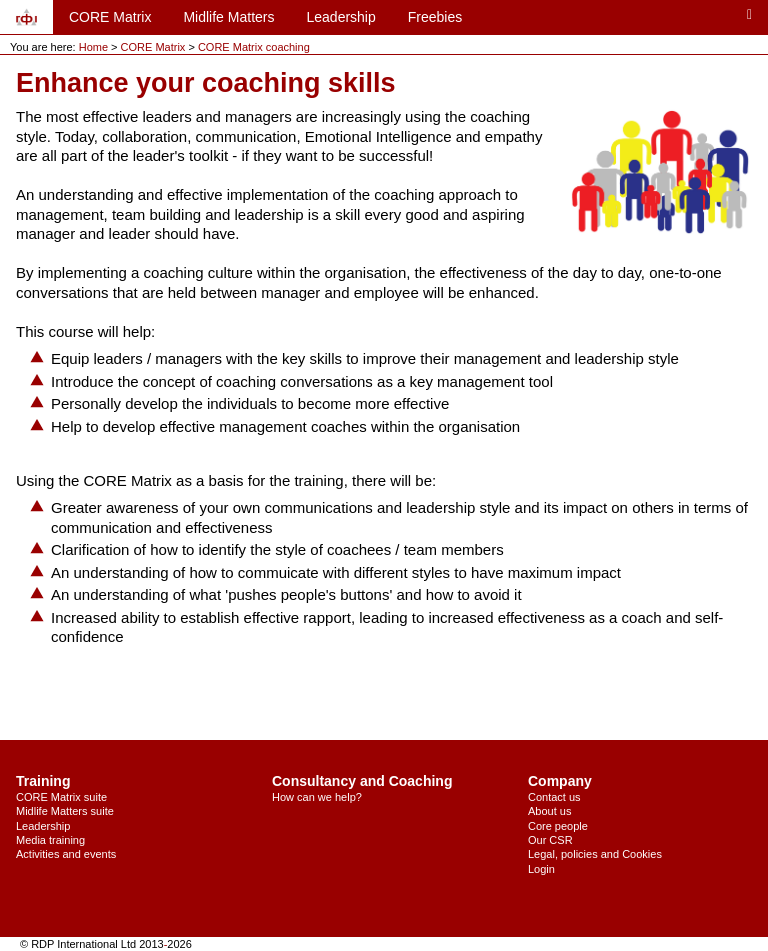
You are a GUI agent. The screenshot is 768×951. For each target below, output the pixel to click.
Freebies (435, 17)
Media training (50, 840)
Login (541, 869)
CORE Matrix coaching (254, 47)
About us (549, 811)
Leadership (340, 17)
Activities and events (66, 854)
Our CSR (550, 840)
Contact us (554, 797)
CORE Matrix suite (61, 797)
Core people (558, 826)
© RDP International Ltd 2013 (92, 944)
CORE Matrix (110, 17)
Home (93, 47)
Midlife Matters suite (65, 811)
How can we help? (317, 797)
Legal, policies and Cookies (595, 854)
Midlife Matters (228, 17)
